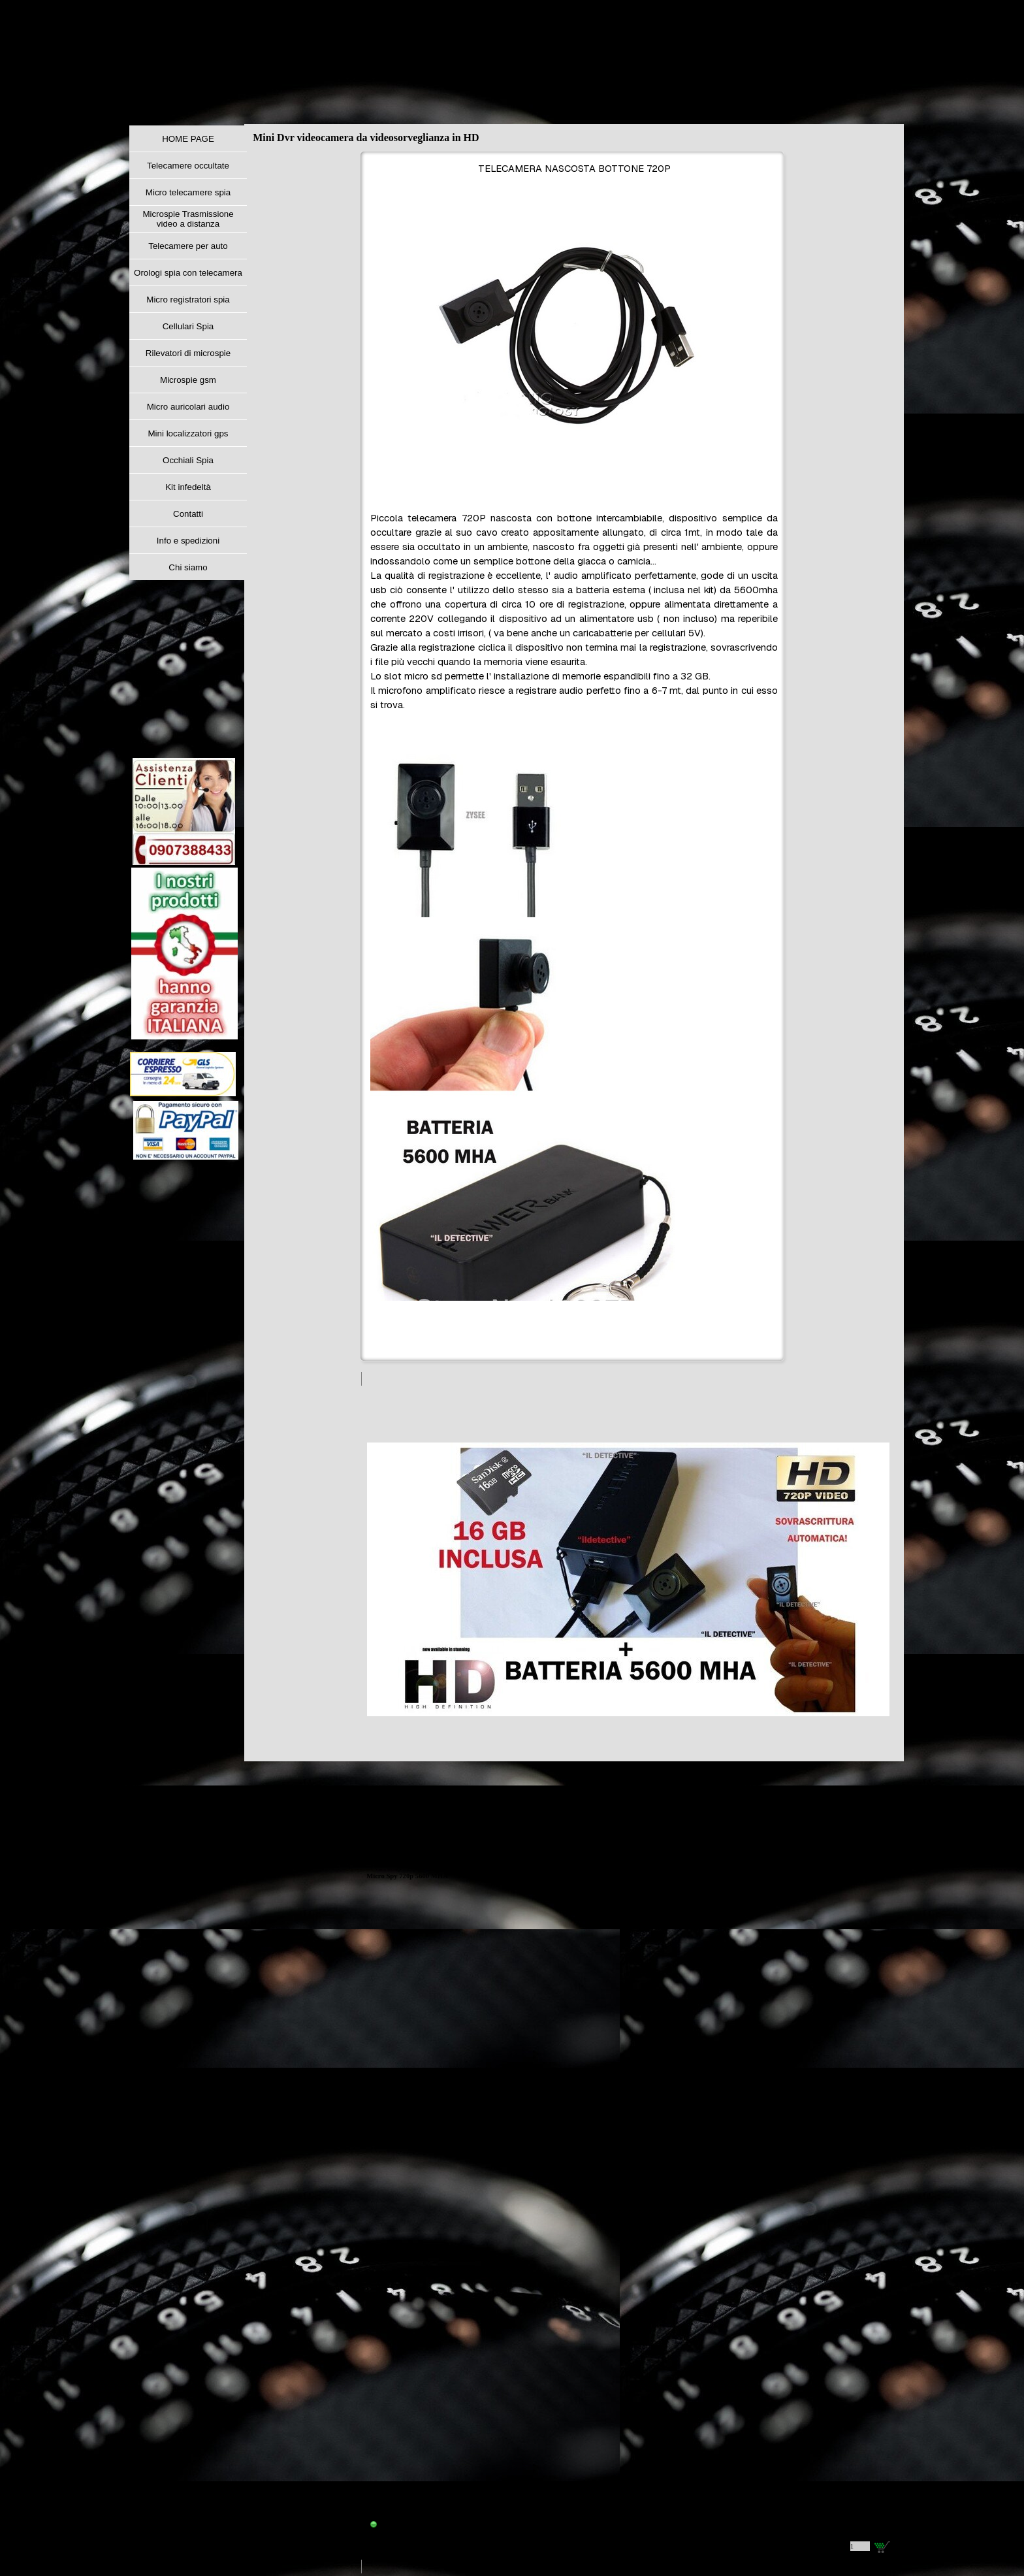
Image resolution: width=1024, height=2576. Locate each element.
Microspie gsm (188, 380)
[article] (628, 1972)
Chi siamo (187, 567)
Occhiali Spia (188, 460)
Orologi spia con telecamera (188, 273)
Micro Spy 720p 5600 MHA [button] (407, 1876)
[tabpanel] (574, 758)
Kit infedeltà (188, 487)
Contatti (188, 514)
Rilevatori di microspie (188, 353)
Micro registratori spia (187, 299)
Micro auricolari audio (188, 407)
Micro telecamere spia (188, 192)
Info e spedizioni (188, 541)
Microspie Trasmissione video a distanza (187, 219)
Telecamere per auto (188, 246)
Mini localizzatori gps (188, 433)
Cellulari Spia (188, 326)
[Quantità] (860, 2546)
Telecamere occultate (188, 166)
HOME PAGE (188, 139)
